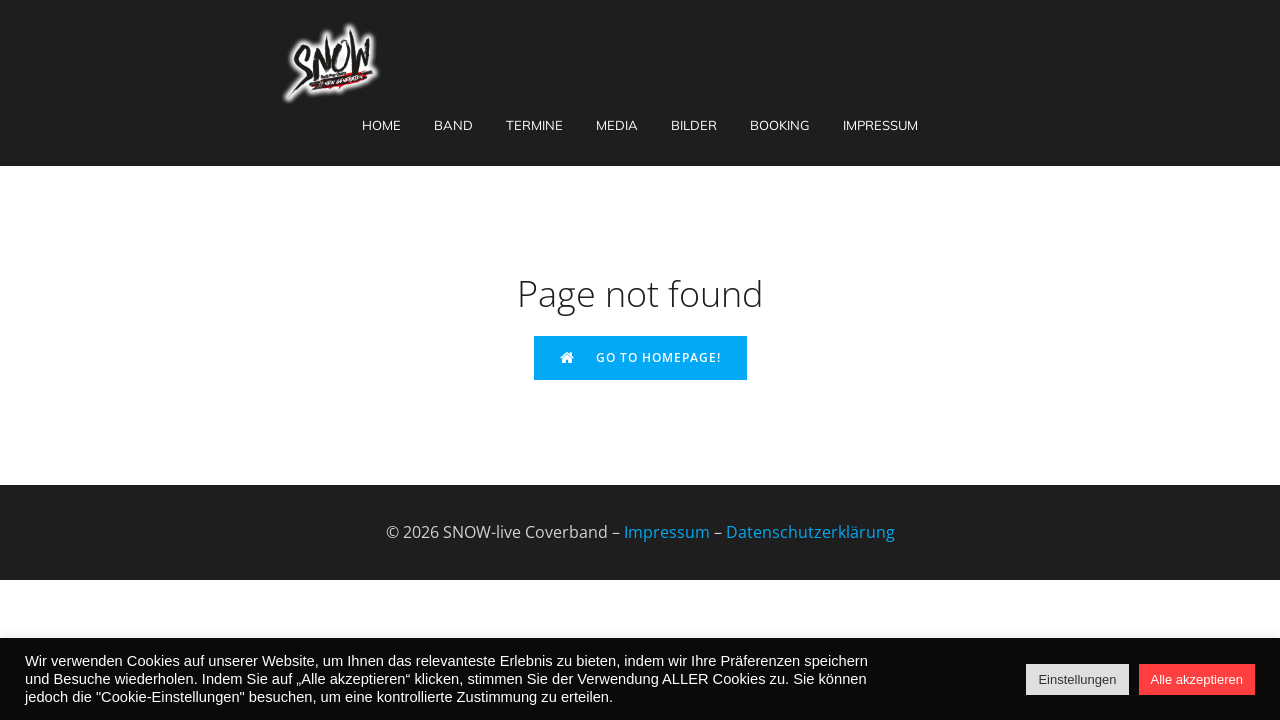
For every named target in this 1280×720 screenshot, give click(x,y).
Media (617, 125)
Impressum (880, 125)
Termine (534, 125)
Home (381, 125)
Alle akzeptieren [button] (1197, 679)
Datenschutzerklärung (810, 532)
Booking (780, 125)
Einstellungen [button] (1077, 679)
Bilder (694, 125)
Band (453, 125)
